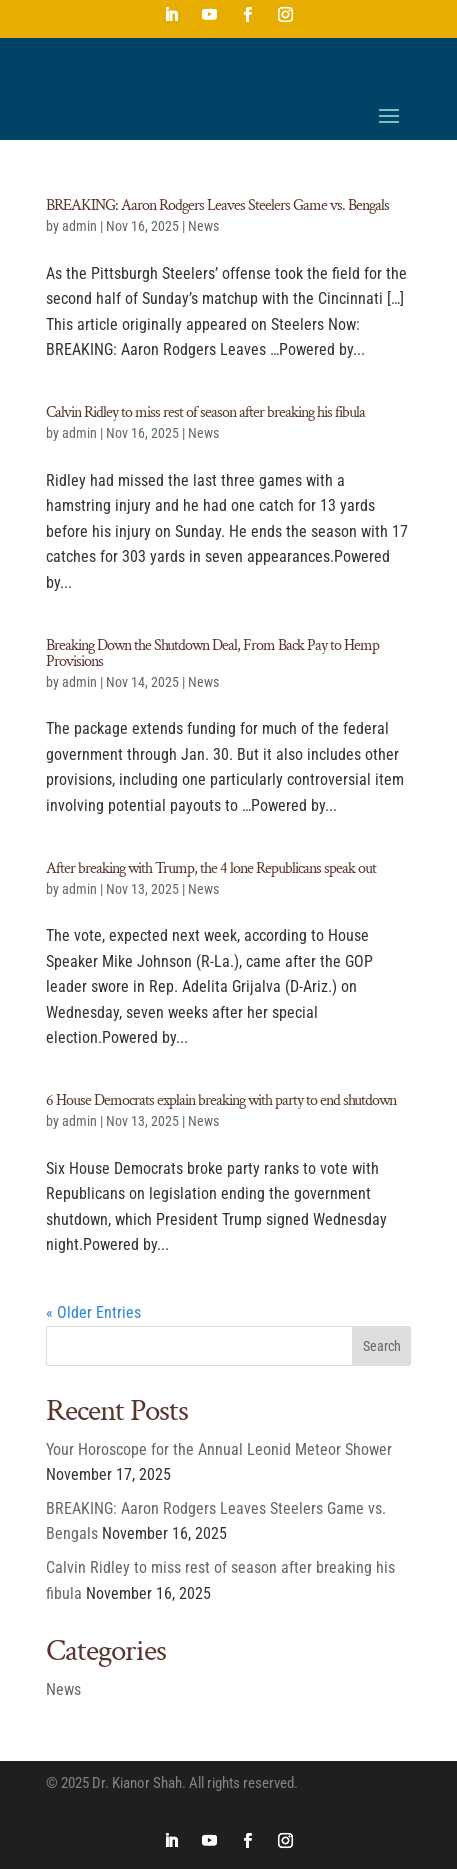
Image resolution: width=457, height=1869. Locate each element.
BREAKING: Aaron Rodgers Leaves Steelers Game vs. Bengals (217, 205)
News (203, 226)
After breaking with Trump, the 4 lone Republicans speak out (211, 868)
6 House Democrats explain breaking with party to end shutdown (221, 1100)
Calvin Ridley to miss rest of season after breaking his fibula (205, 412)
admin (79, 226)
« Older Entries (93, 1312)
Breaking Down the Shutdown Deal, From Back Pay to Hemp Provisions (212, 653)
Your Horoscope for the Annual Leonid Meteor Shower (219, 1449)
